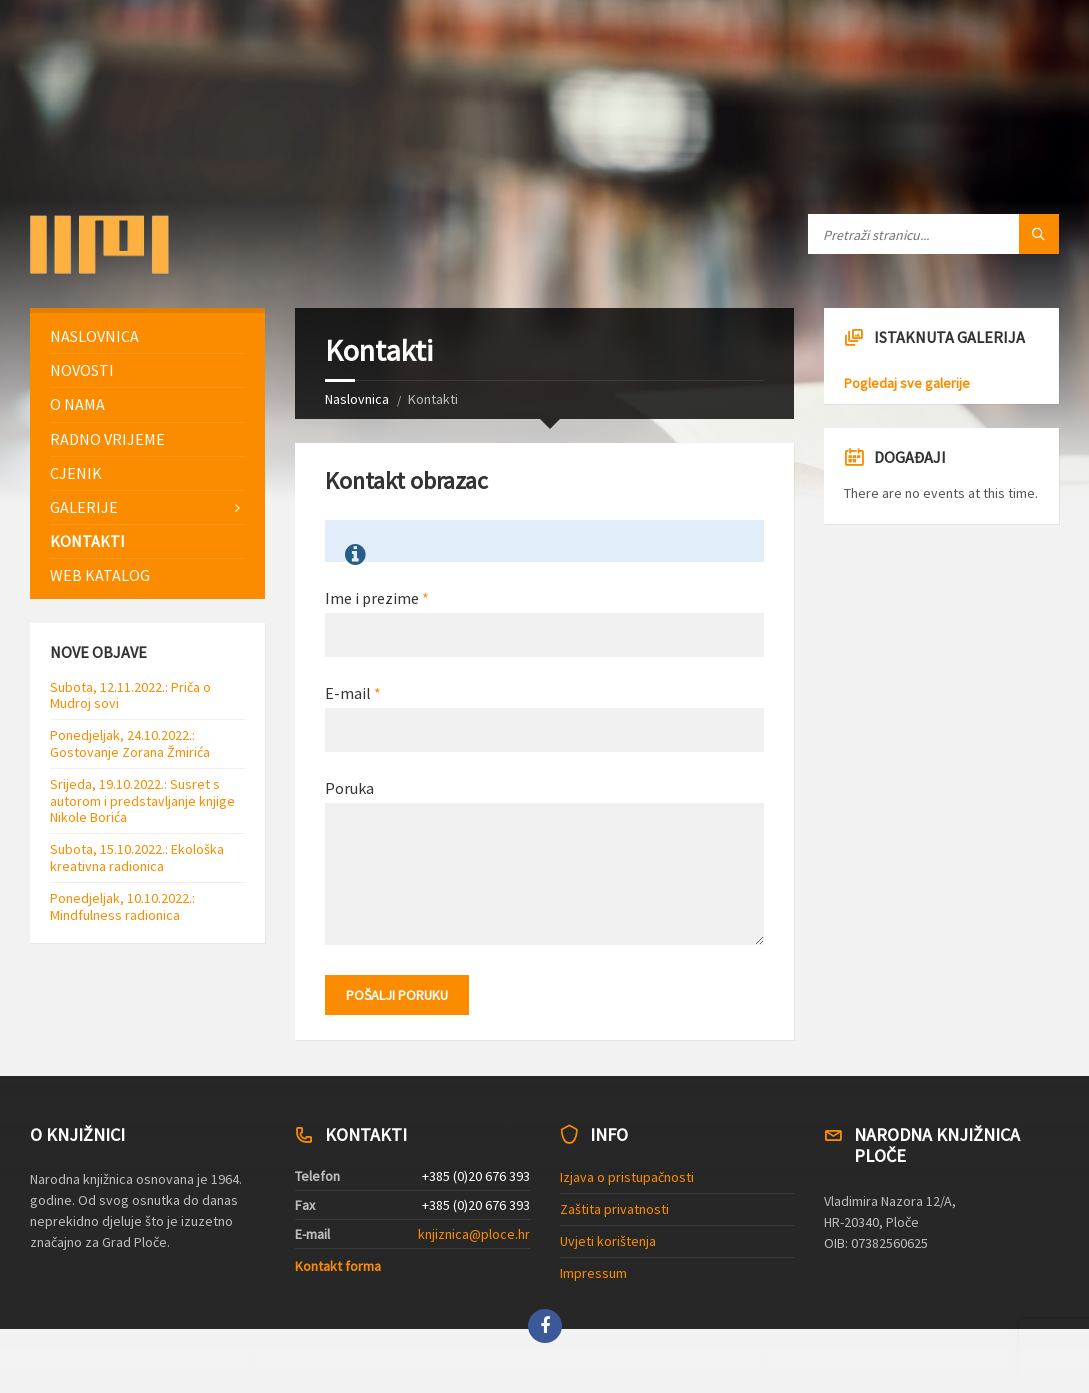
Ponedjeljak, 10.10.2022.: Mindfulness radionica (122, 906)
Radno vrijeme (107, 439)
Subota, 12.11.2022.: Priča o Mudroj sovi (130, 695)
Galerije (84, 507)
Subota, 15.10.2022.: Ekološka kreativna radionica (137, 857)
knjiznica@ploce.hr (474, 1234)
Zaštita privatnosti (614, 1209)
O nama (77, 404)
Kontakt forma (338, 1266)
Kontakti (87, 541)
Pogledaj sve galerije (907, 383)
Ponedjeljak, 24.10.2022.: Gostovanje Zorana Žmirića (130, 743)
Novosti (82, 370)
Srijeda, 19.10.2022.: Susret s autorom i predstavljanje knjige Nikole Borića (142, 801)
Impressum (593, 1273)
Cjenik (76, 473)
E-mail (353, 693)
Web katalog (100, 575)
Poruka (349, 788)
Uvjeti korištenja (608, 1241)
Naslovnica (357, 399)
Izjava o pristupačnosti (627, 1177)
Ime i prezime (377, 598)
